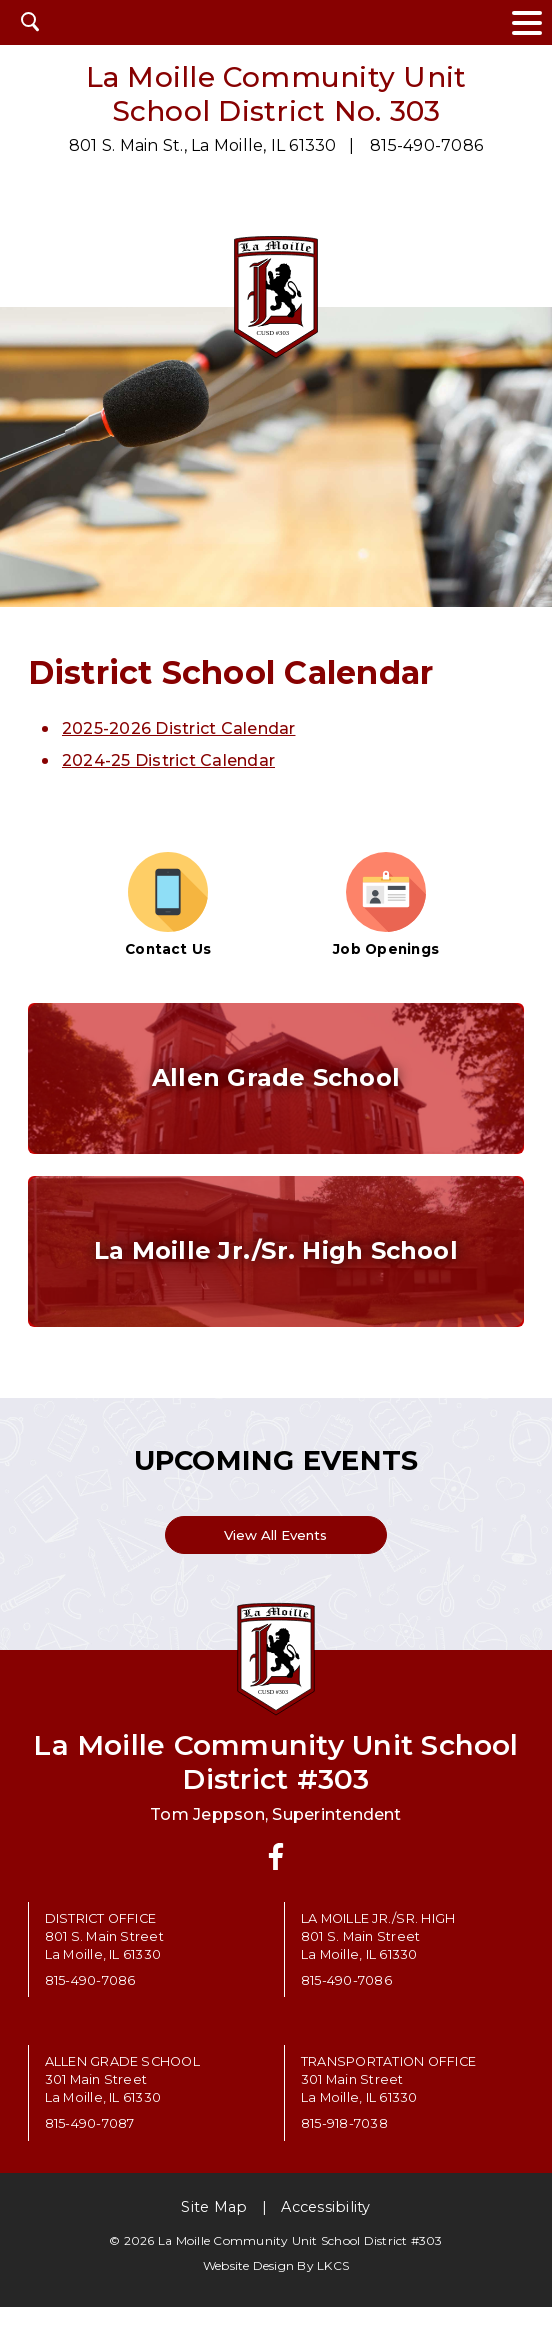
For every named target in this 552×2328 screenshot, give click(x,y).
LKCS (333, 2286)
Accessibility (325, 2228)
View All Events (276, 1553)
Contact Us (168, 904)
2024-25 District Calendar (168, 760)
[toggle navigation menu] (527, 22)
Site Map (214, 2228)
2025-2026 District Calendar (178, 728)
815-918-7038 (344, 2144)
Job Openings (386, 904)
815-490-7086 (426, 145)
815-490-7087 (90, 2144)
